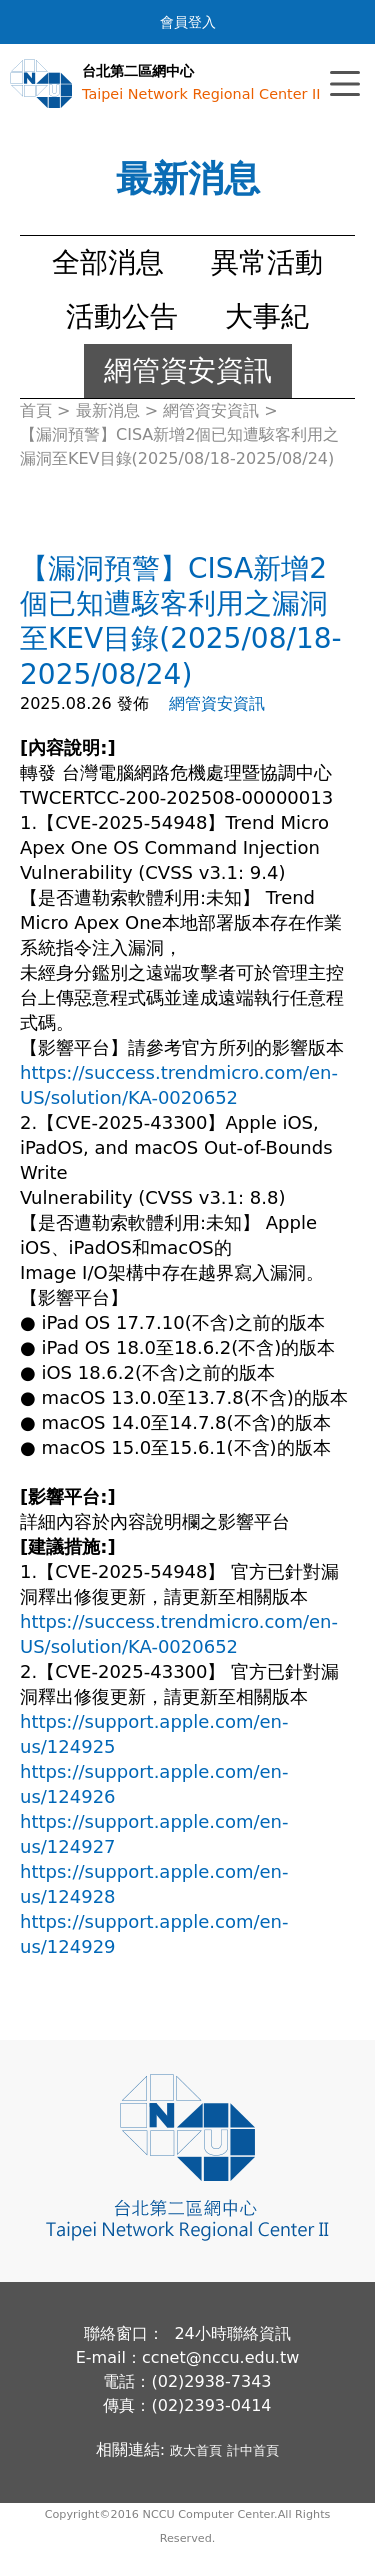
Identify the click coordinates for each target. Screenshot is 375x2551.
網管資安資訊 (188, 370)
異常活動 (267, 262)
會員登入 (188, 22)
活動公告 (122, 316)
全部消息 (108, 262)
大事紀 (267, 316)
